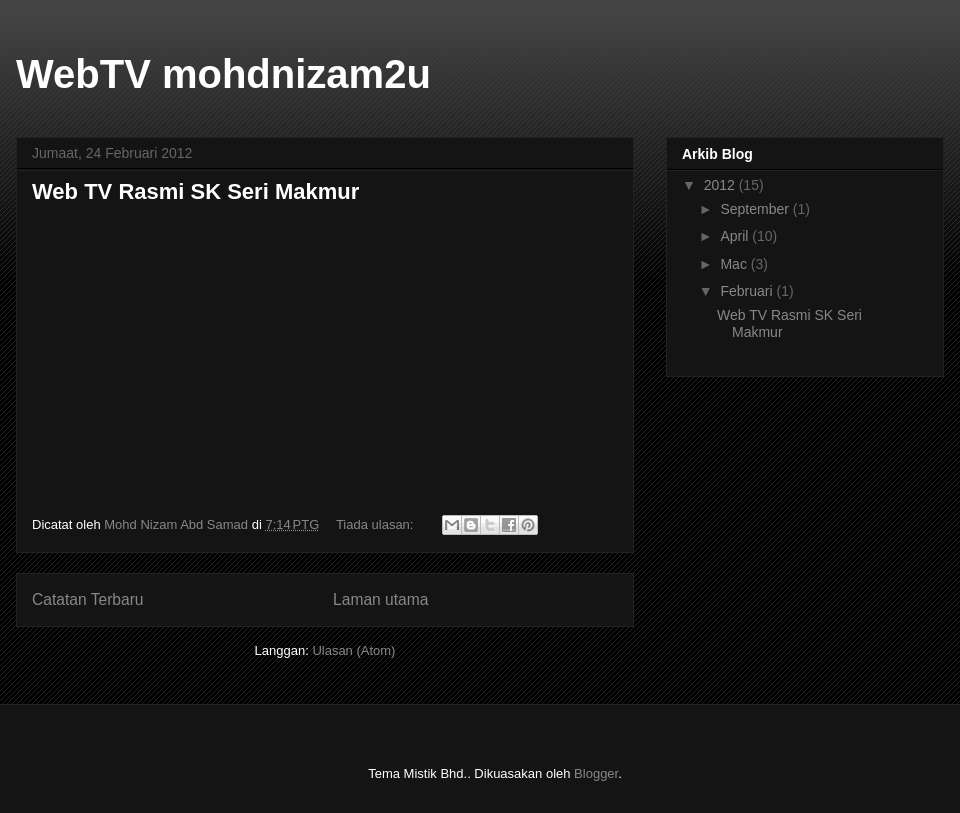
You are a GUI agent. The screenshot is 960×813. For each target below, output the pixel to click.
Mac (735, 264)
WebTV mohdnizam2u (223, 74)
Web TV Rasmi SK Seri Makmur (195, 191)
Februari (748, 291)
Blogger (596, 773)
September (756, 209)
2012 (721, 185)
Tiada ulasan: (376, 524)
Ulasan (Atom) (353, 650)
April (736, 236)
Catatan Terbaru (88, 599)
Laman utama (380, 599)
